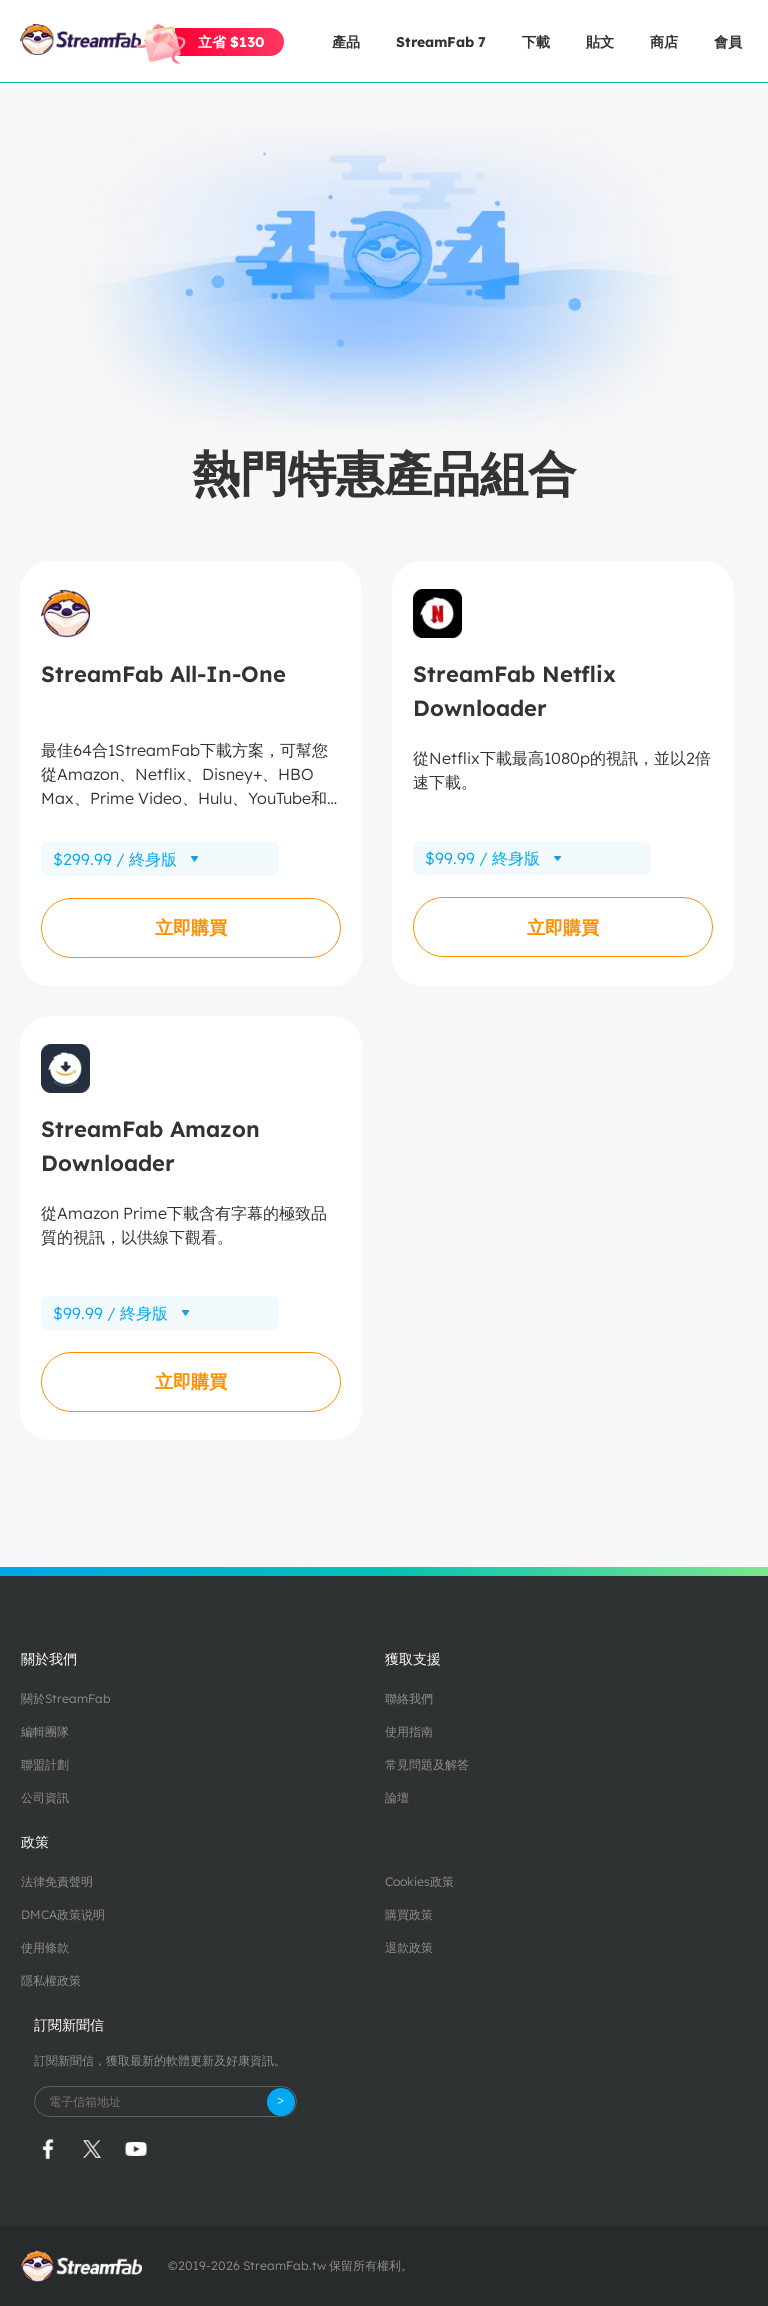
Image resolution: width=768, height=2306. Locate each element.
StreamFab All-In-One (163, 674)
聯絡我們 (409, 1698)
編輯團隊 (45, 1731)
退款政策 (409, 1947)
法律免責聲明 (57, 1881)
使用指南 (409, 1731)
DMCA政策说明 (63, 1914)
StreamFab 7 (441, 42)
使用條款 (45, 1947)
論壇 (397, 1797)
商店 (664, 42)
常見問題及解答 (427, 1764)
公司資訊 (45, 1797)
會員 (728, 42)
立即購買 (191, 927)
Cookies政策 (419, 1881)
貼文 (600, 42)
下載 (536, 42)
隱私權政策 (51, 1980)
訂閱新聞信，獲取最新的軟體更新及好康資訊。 (160, 2060)
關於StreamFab (66, 1698)
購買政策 (409, 1914)
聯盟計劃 (45, 1764)
